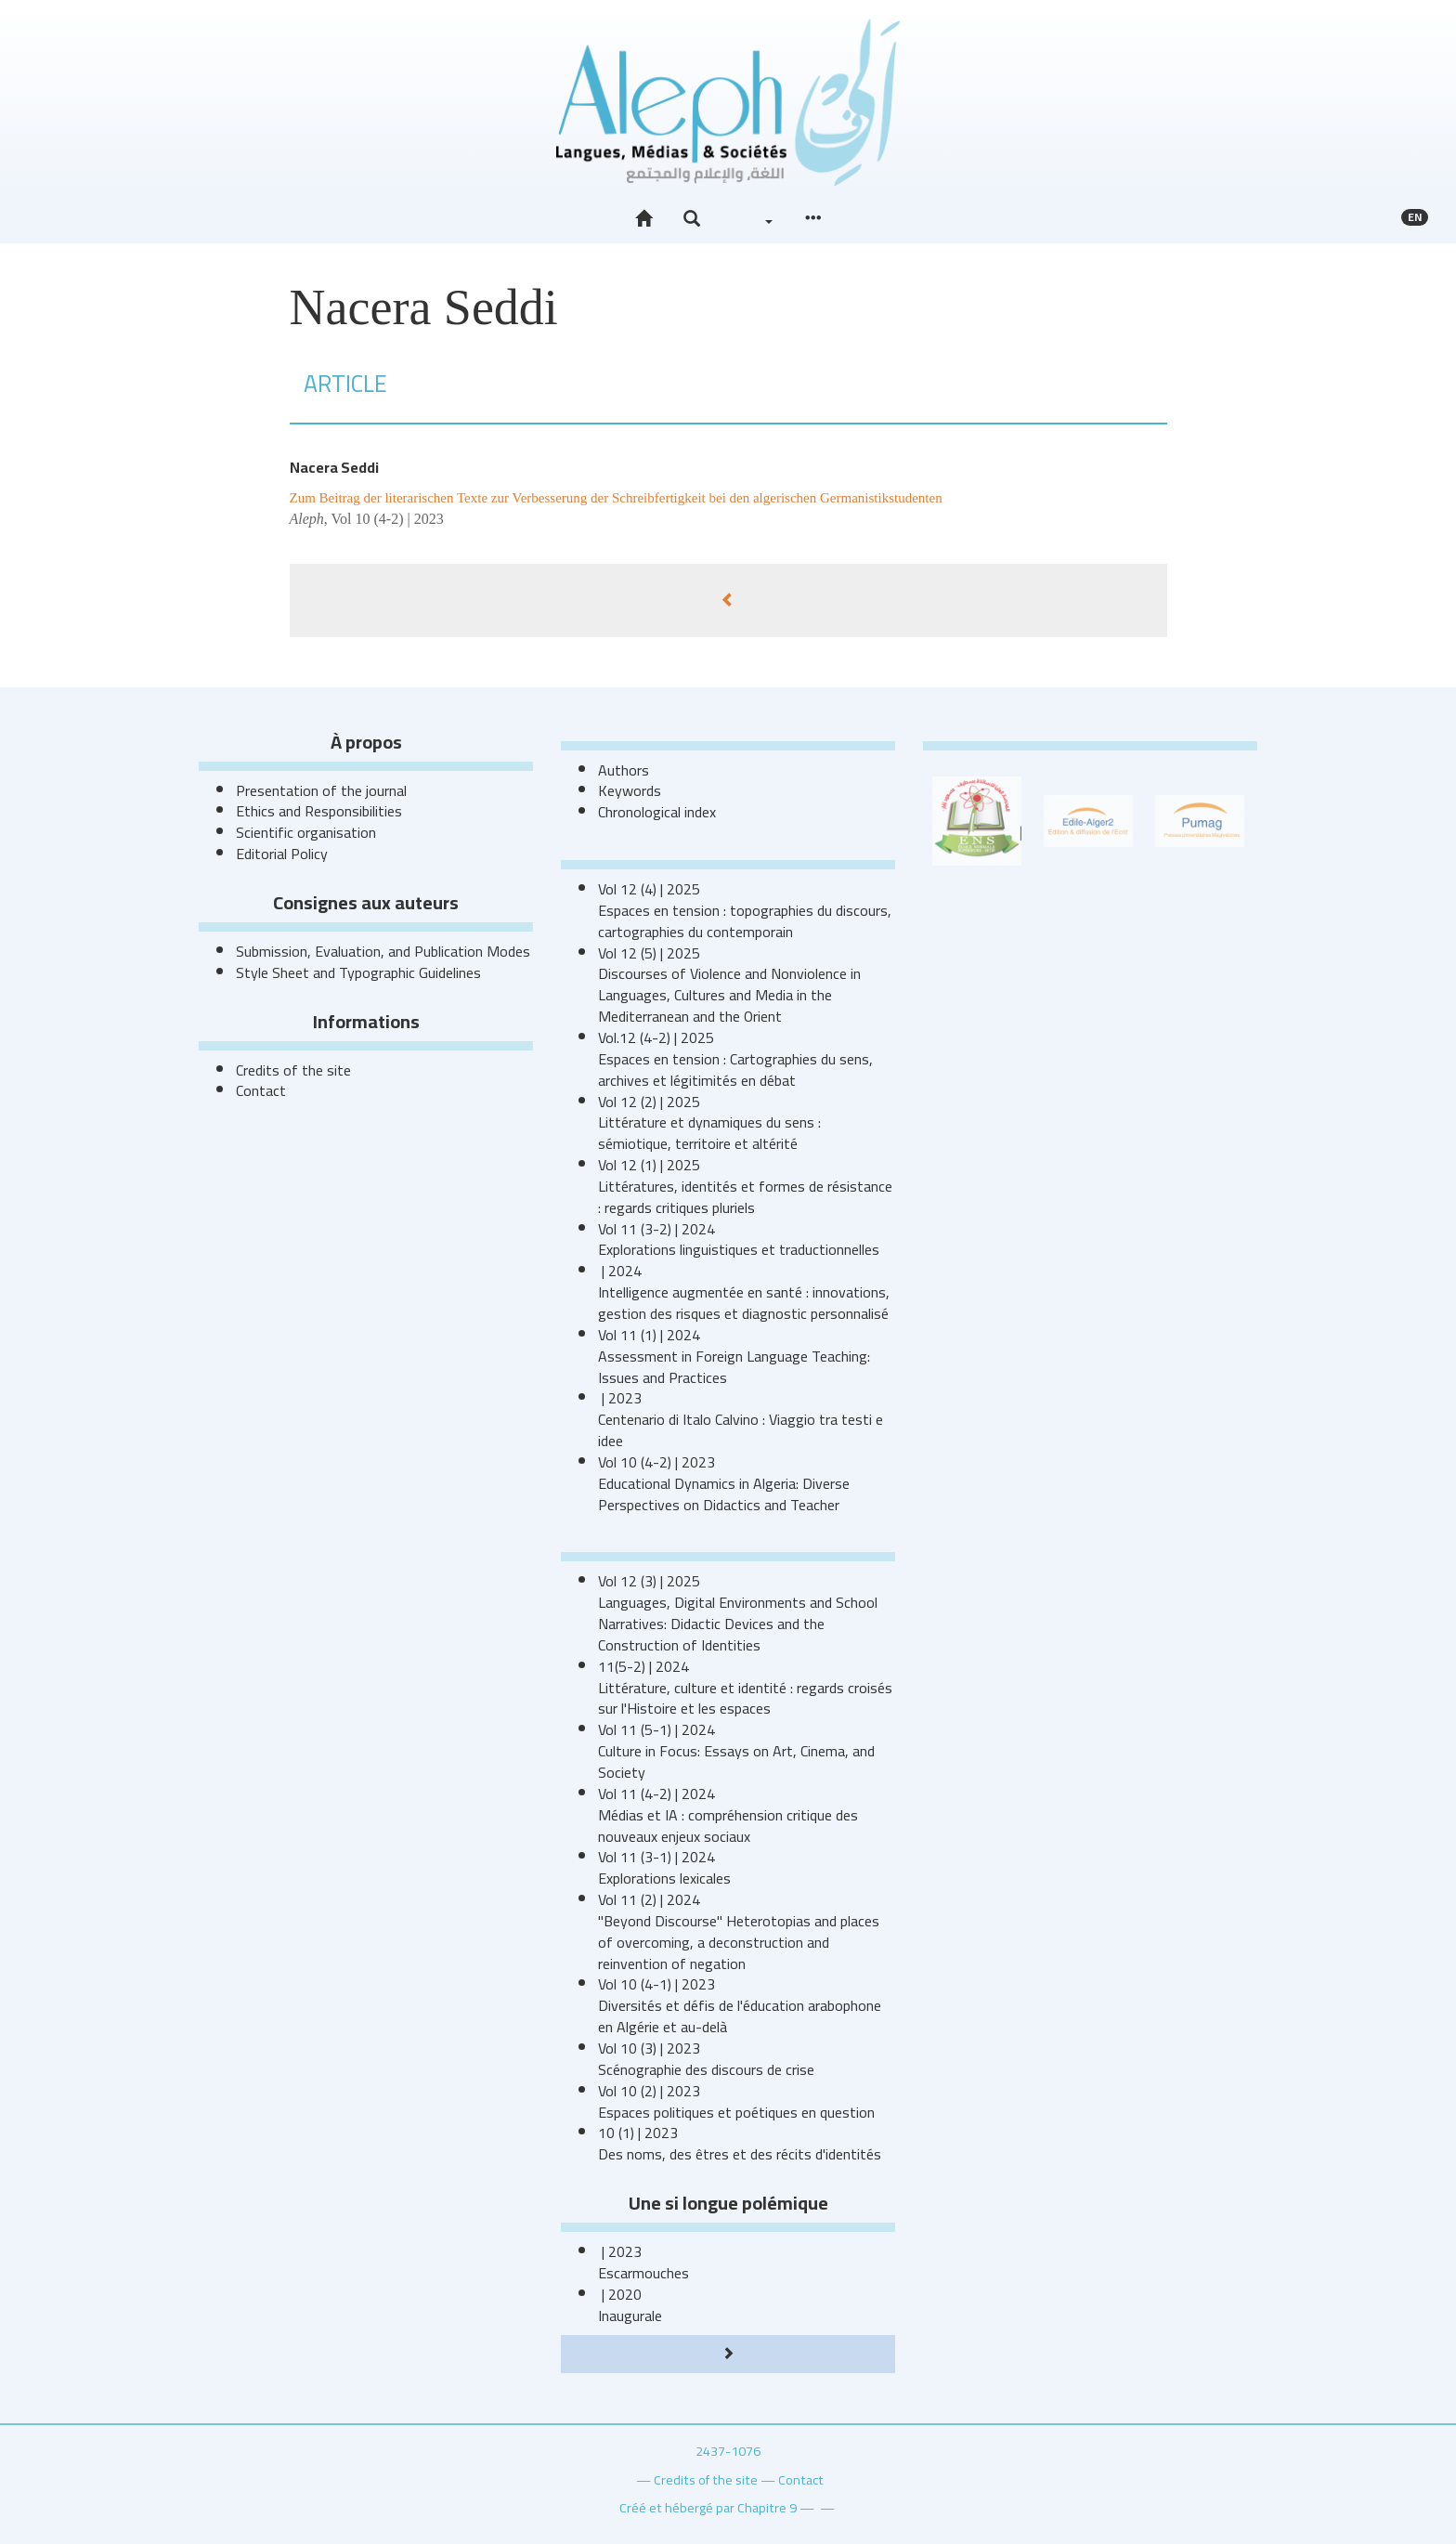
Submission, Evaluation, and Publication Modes (383, 951)
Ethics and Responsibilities (319, 811)
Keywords (629, 790)
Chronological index (657, 812)
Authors (623, 770)
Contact (261, 1090)
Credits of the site (293, 1070)
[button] (692, 219)
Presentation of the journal (321, 790)
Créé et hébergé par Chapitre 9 (708, 2507)
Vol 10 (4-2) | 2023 (388, 519)
